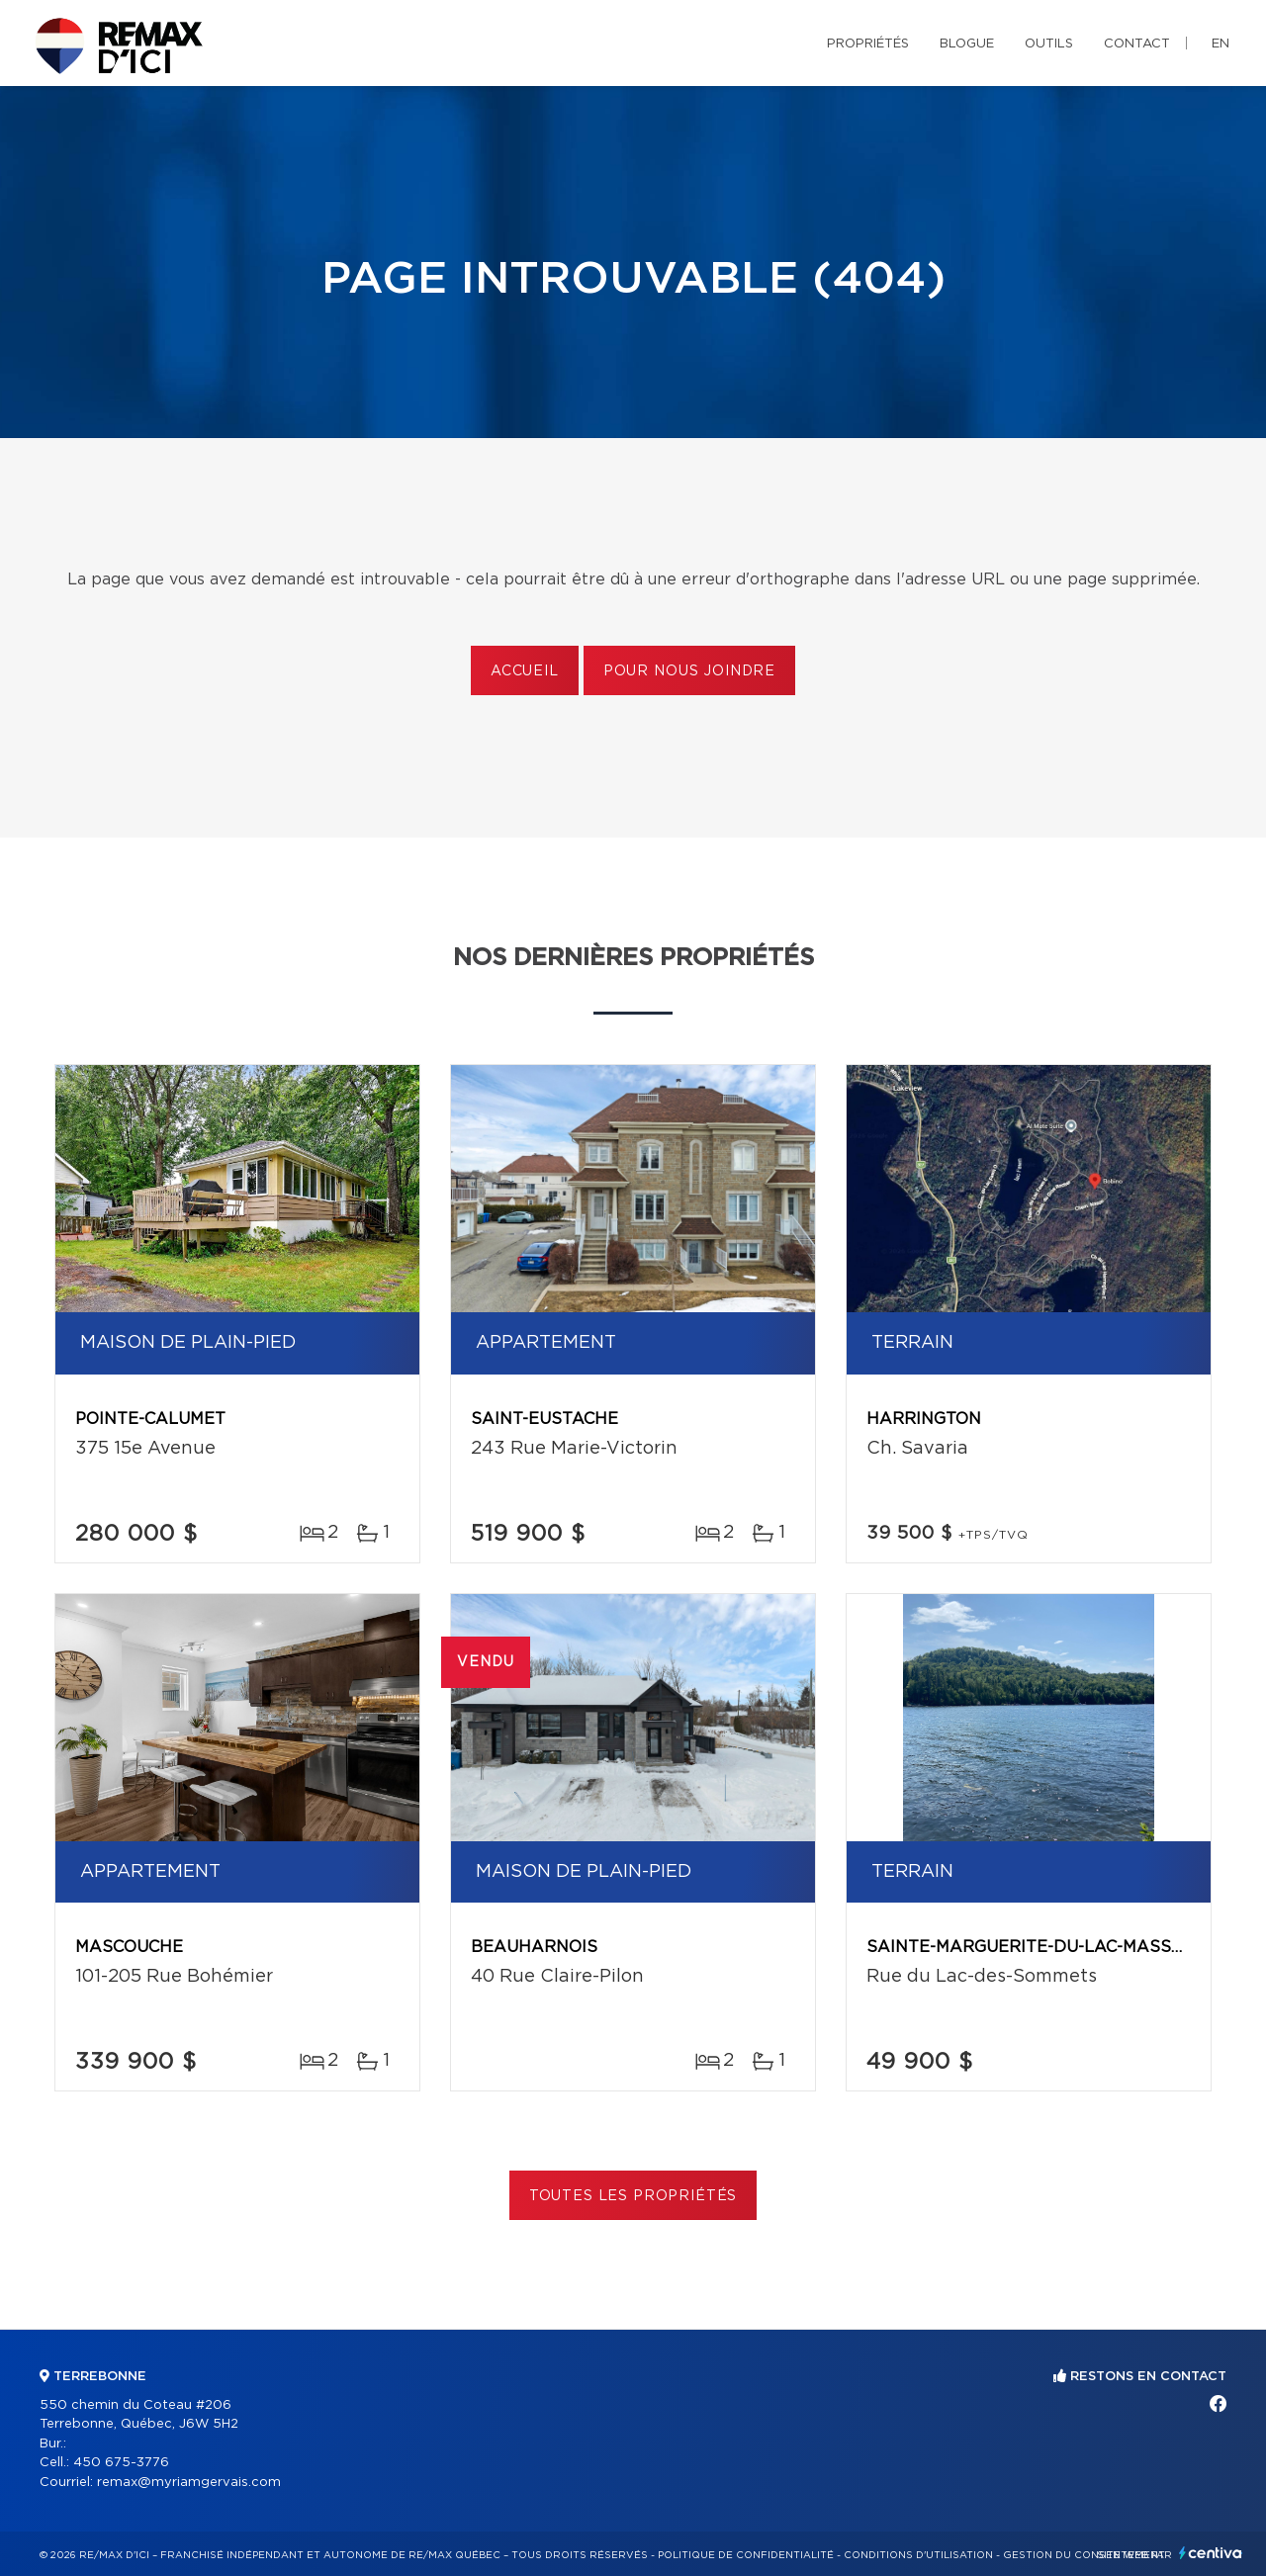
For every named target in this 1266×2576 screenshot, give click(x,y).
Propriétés (868, 44)
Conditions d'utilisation (918, 2555)
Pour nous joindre (689, 671)
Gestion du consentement (1084, 2555)
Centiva (1210, 2552)
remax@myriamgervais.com (189, 2482)
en (1220, 44)
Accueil (525, 671)
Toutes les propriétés (633, 2196)
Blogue (967, 44)
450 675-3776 (121, 2462)
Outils (1049, 44)
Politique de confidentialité (746, 2555)
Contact (1137, 44)
